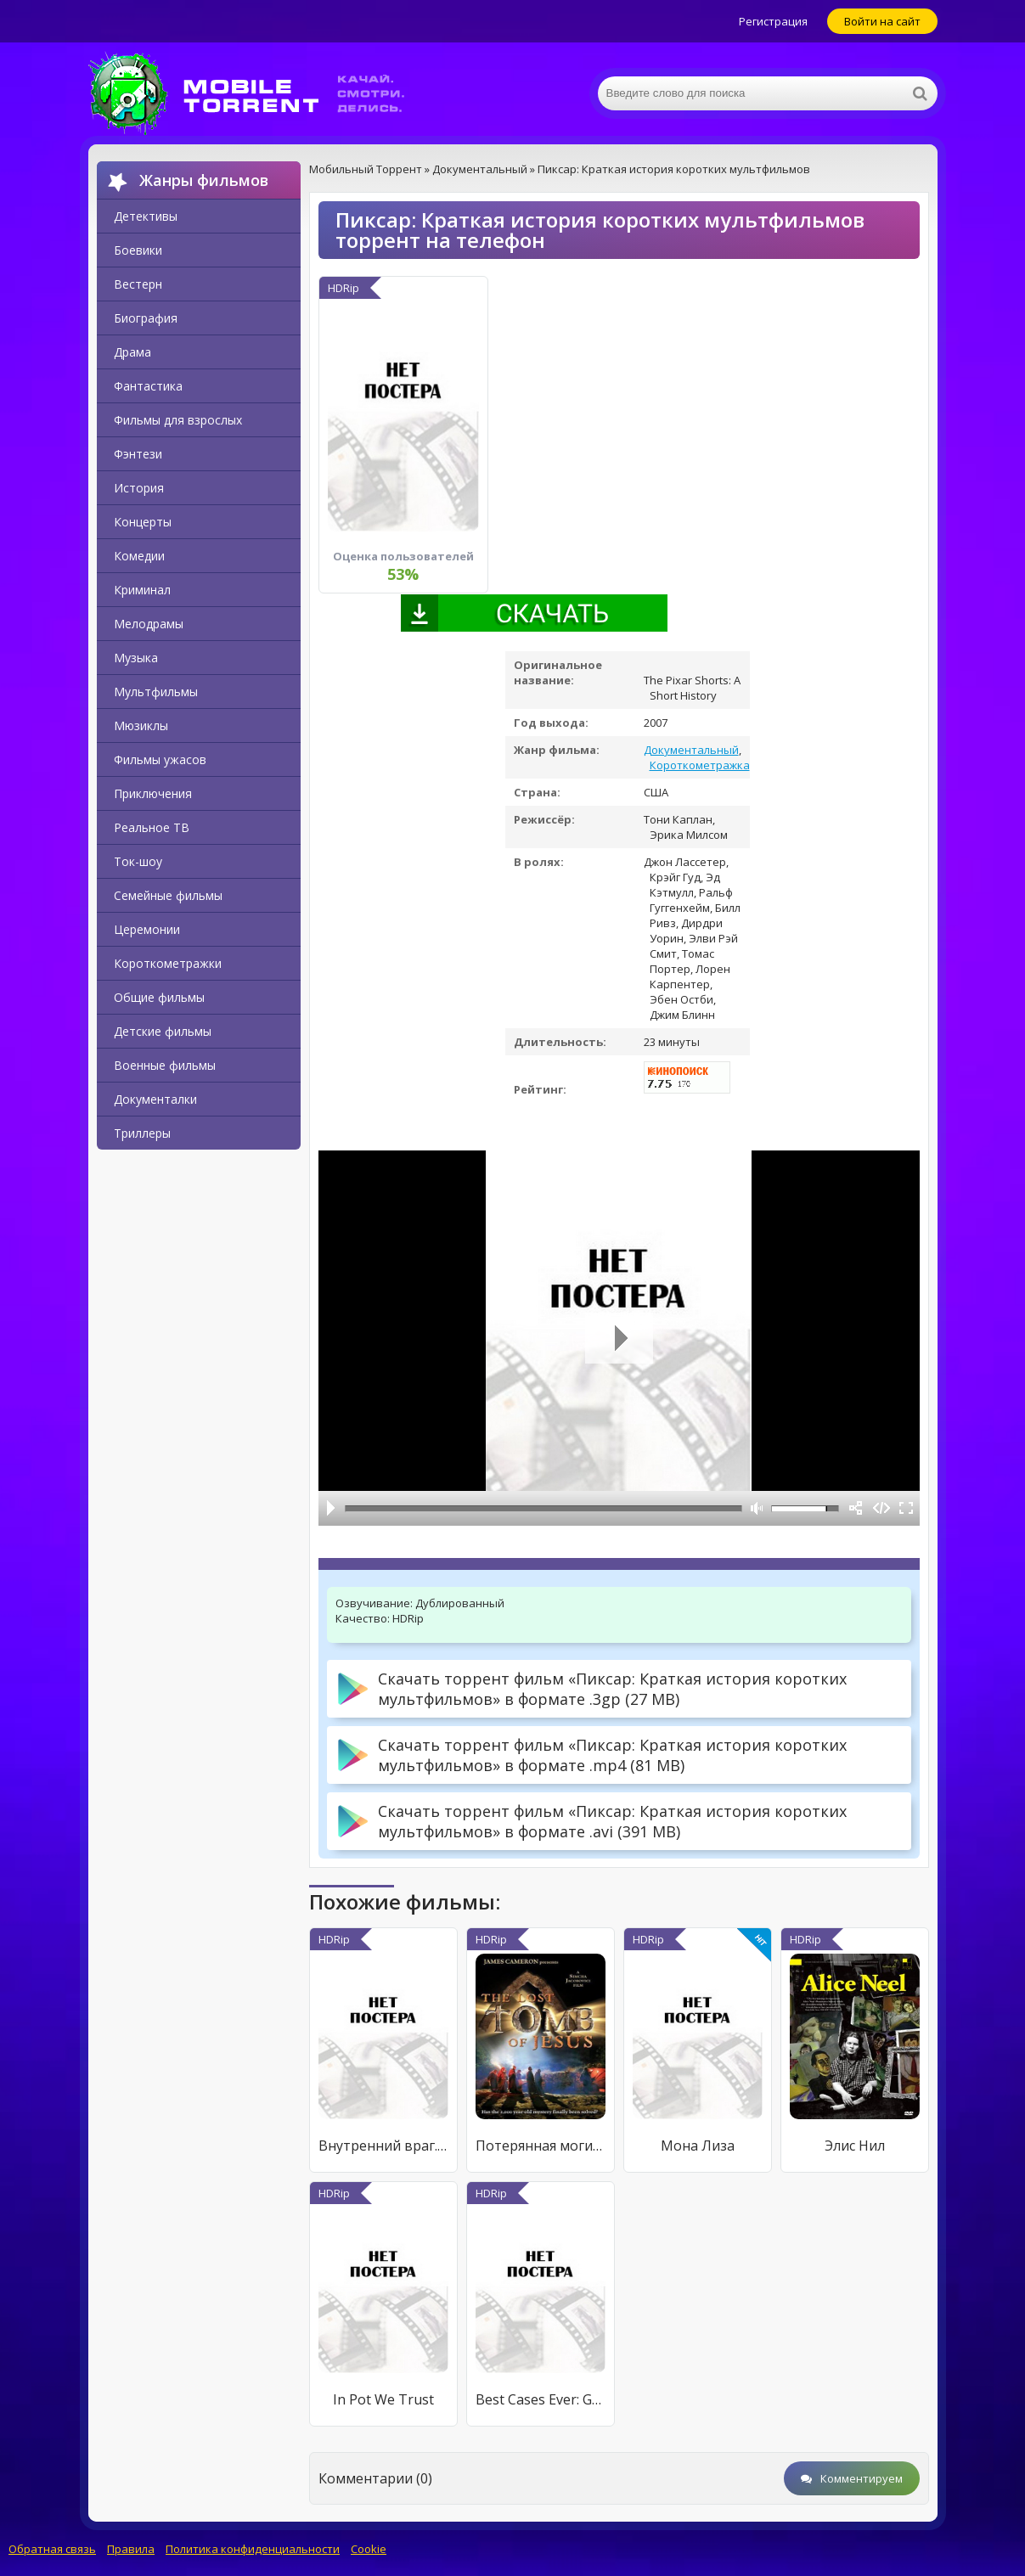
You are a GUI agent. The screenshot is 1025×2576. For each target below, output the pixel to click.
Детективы (145, 216)
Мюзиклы (141, 725)
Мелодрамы (148, 624)
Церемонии (147, 929)
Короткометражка (700, 765)
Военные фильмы (165, 1065)
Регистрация (773, 21)
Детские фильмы (162, 1031)
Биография (145, 318)
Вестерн (138, 284)
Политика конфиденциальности (253, 2548)
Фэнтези (138, 454)
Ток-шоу (138, 861)
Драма (132, 352)
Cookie (368, 2548)
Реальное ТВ (151, 827)
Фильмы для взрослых (178, 420)
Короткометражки (168, 963)
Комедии (139, 556)
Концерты (143, 522)
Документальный (691, 749)
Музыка (136, 658)
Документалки (155, 1099)
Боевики (138, 250)
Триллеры (142, 1133)
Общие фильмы (159, 997)
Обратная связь (52, 2548)
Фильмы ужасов (160, 759)
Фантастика (148, 386)
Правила (131, 2548)
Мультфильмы (156, 691)
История (139, 488)
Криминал (142, 590)
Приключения (153, 793)
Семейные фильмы (168, 895)
